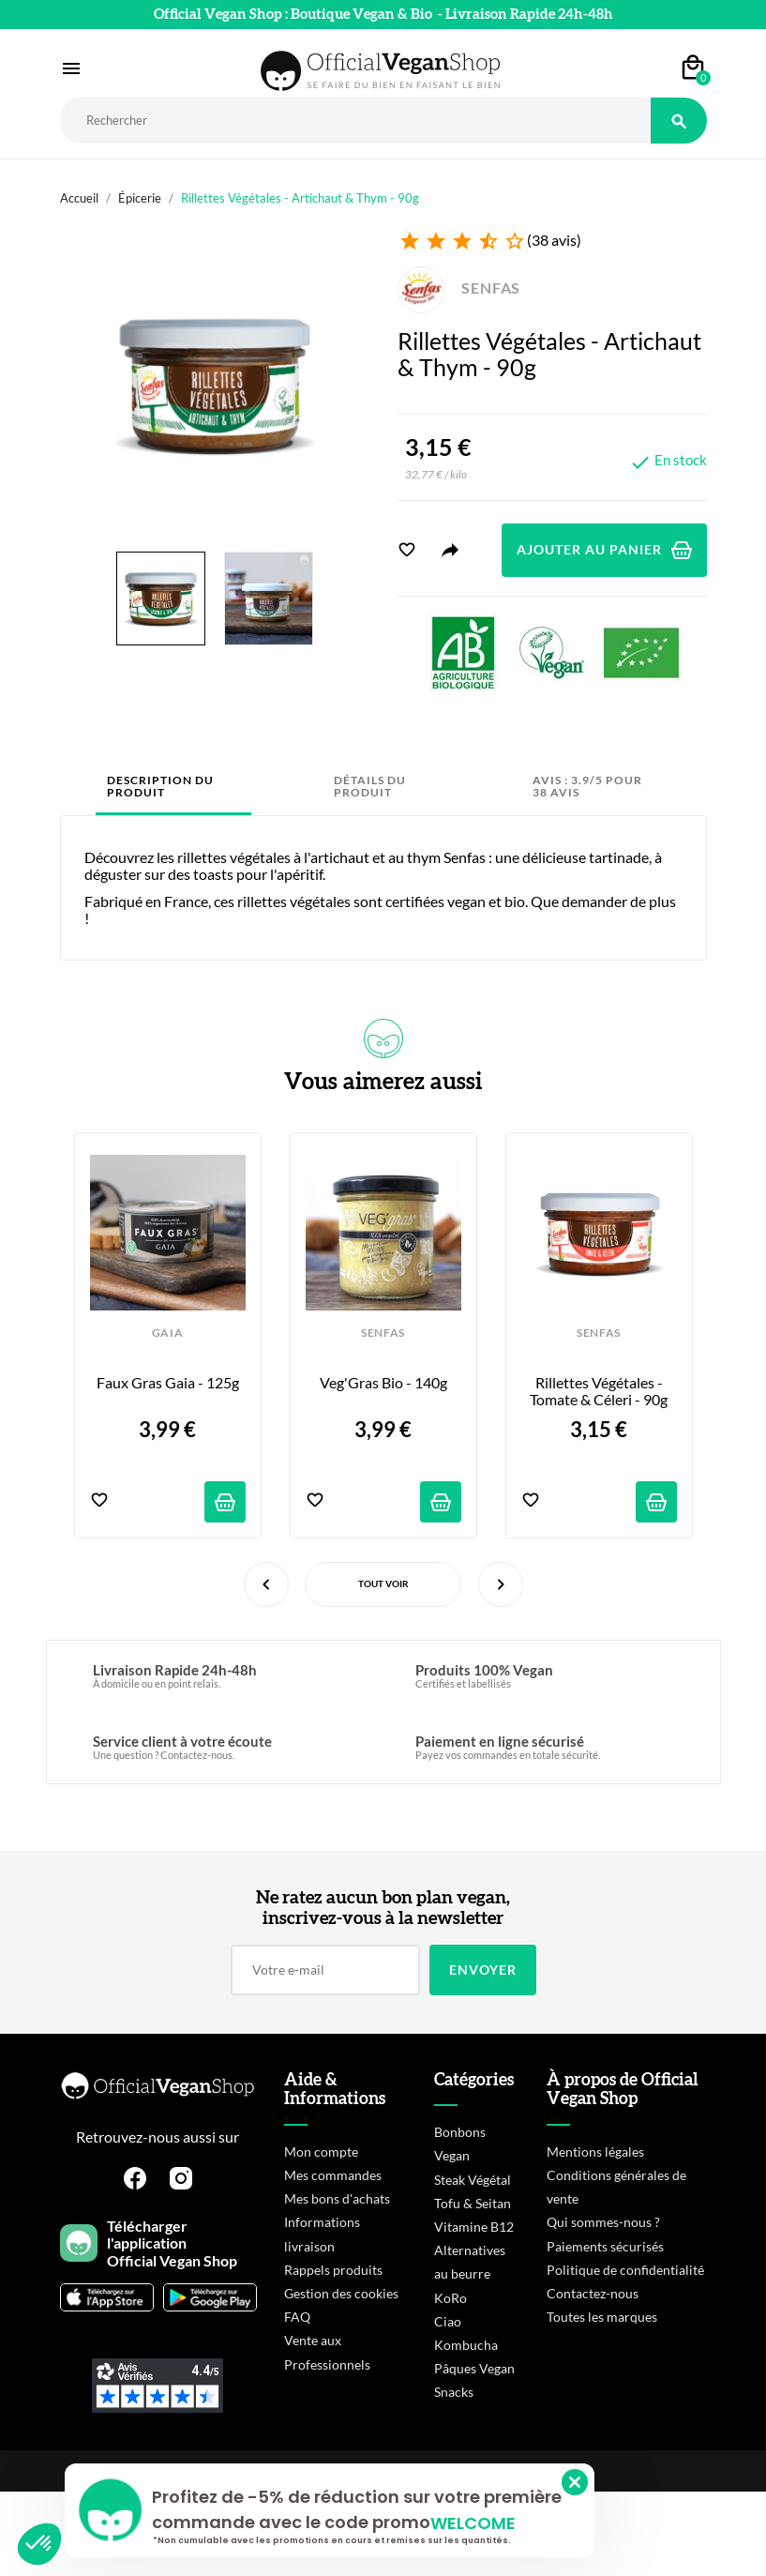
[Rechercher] (355, 121)
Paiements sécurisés (605, 2246)
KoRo (450, 2298)
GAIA (168, 1333)
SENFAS (459, 287)
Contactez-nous (592, 2293)
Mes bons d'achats (337, 2198)
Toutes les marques (602, 2317)
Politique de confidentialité (625, 2270)
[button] (39, 2544)
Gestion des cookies (341, 2293)
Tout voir (383, 1583)
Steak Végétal (472, 2180)
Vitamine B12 (474, 2227)
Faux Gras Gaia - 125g (168, 1382)
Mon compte (321, 2151)
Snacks (453, 2392)
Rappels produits (333, 2270)
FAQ (297, 2317)
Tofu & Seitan (472, 2203)
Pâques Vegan (474, 2368)
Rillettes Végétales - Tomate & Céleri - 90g (599, 1391)
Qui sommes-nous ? (603, 2222)
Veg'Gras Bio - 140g (383, 1382)
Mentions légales (595, 2151)
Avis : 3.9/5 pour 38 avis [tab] (587, 786)
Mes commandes (333, 2175)
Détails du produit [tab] (370, 786)
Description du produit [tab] (160, 786)
